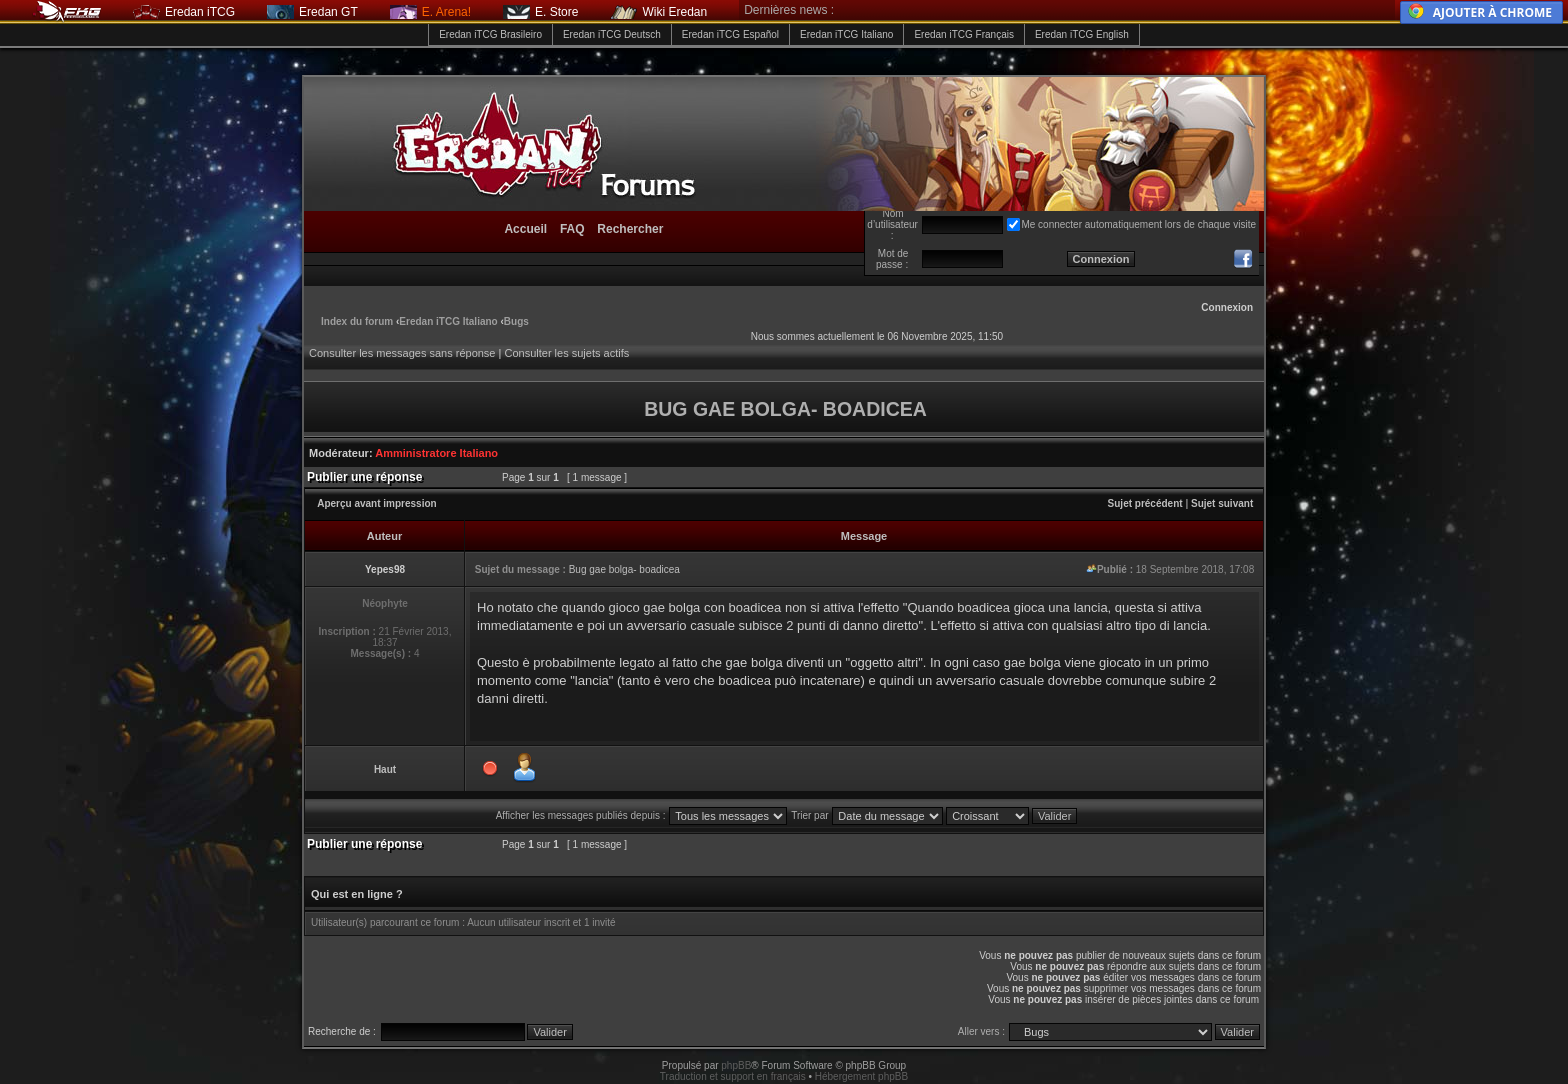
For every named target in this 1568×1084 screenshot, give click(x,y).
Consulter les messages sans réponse (402, 353)
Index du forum (357, 321)
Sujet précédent (1145, 503)
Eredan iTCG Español (730, 34)
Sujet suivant (1222, 503)
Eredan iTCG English (1082, 34)
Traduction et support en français (733, 1076)
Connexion (1227, 307)
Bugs (516, 321)
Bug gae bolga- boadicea (624, 569)
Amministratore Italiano (436, 453)
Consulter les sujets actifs (566, 353)
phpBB (736, 1065)
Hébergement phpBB (861, 1076)
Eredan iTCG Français (963, 34)
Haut (385, 769)
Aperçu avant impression (376, 503)
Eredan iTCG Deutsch (612, 34)
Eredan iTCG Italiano (846, 34)
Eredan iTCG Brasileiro (490, 34)
